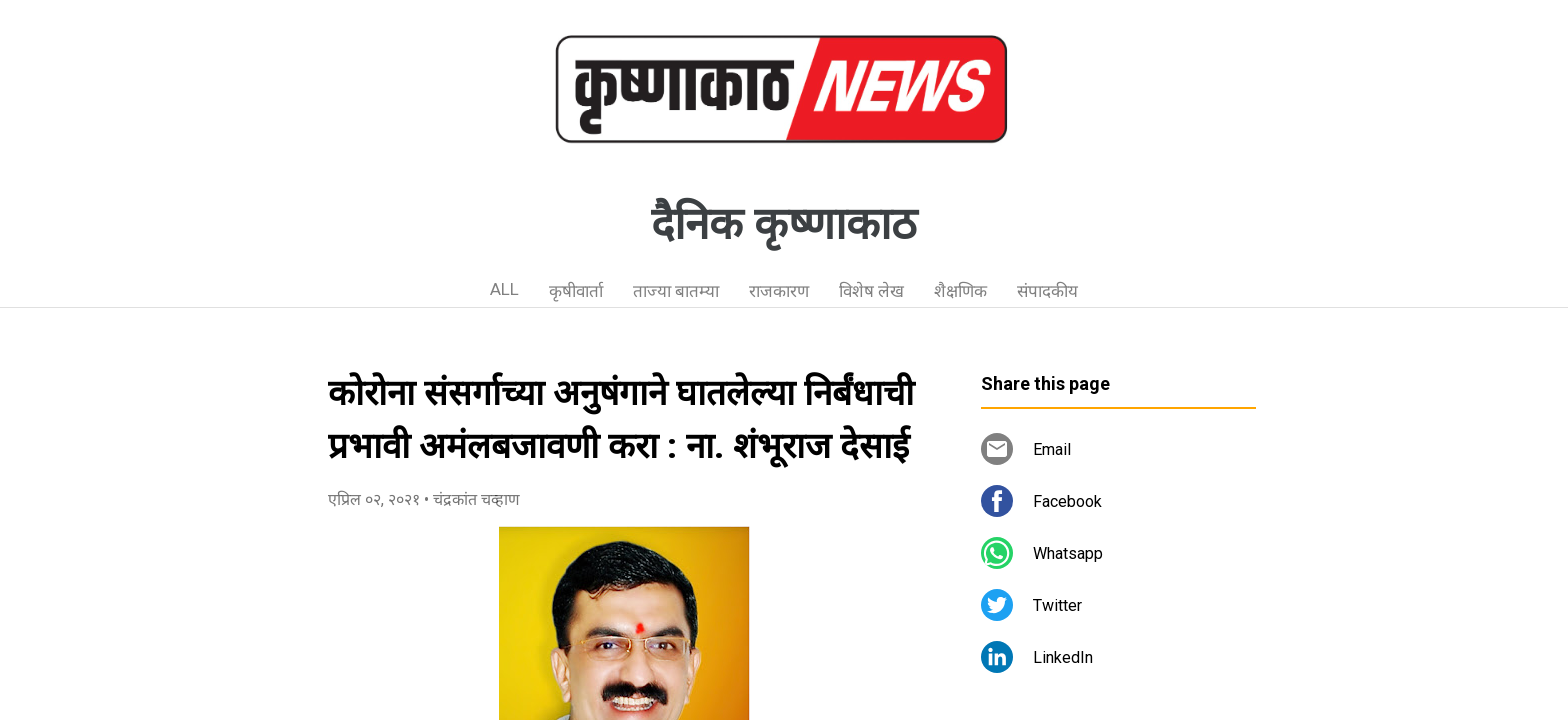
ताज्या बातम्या (676, 291)
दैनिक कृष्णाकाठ (784, 224)
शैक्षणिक (960, 291)
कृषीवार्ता (576, 291)
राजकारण (779, 291)
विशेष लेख (871, 291)
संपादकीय (1047, 291)
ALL (504, 289)
